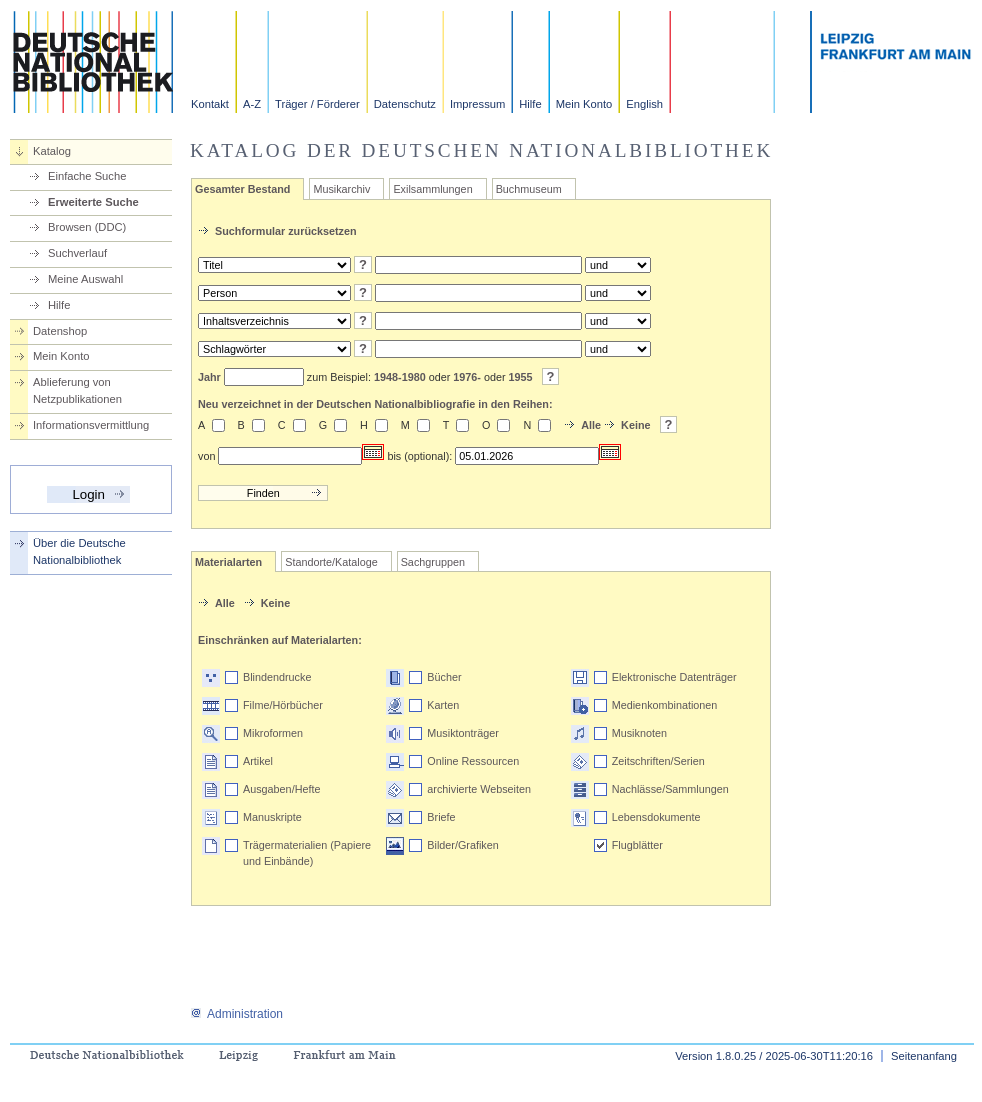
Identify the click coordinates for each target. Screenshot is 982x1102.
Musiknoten (639, 733)
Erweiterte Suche (93, 202)
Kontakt (210, 104)
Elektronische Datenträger (674, 677)
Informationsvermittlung (91, 425)
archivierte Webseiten (479, 789)
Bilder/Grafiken (462, 845)
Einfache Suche (87, 176)
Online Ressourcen (473, 761)
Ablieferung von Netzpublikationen (77, 390)
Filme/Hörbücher (283, 705)
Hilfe (530, 104)
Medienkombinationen (665, 705)
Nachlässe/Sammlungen (670, 789)
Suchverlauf (77, 253)
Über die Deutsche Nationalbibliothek (79, 551)
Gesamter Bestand (242, 189)
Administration (236, 1014)
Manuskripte (272, 817)
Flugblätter (637, 845)
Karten (443, 705)
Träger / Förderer (317, 104)
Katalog (52, 151)
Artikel (258, 761)
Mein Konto (584, 104)
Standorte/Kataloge (331, 562)
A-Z (252, 104)
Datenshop (60, 331)
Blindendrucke (277, 677)
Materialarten (228, 562)
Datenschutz (405, 104)
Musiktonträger (462, 733)
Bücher (444, 677)
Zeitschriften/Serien (658, 761)
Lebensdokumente (656, 817)
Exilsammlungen (432, 189)
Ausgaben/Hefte (281, 789)
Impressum (477, 104)
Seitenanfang (924, 1056)
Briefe (441, 817)
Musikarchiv (341, 189)
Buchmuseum (529, 189)
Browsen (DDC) (87, 227)
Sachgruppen (433, 562)
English (644, 104)
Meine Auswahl (85, 279)
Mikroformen (273, 733)
